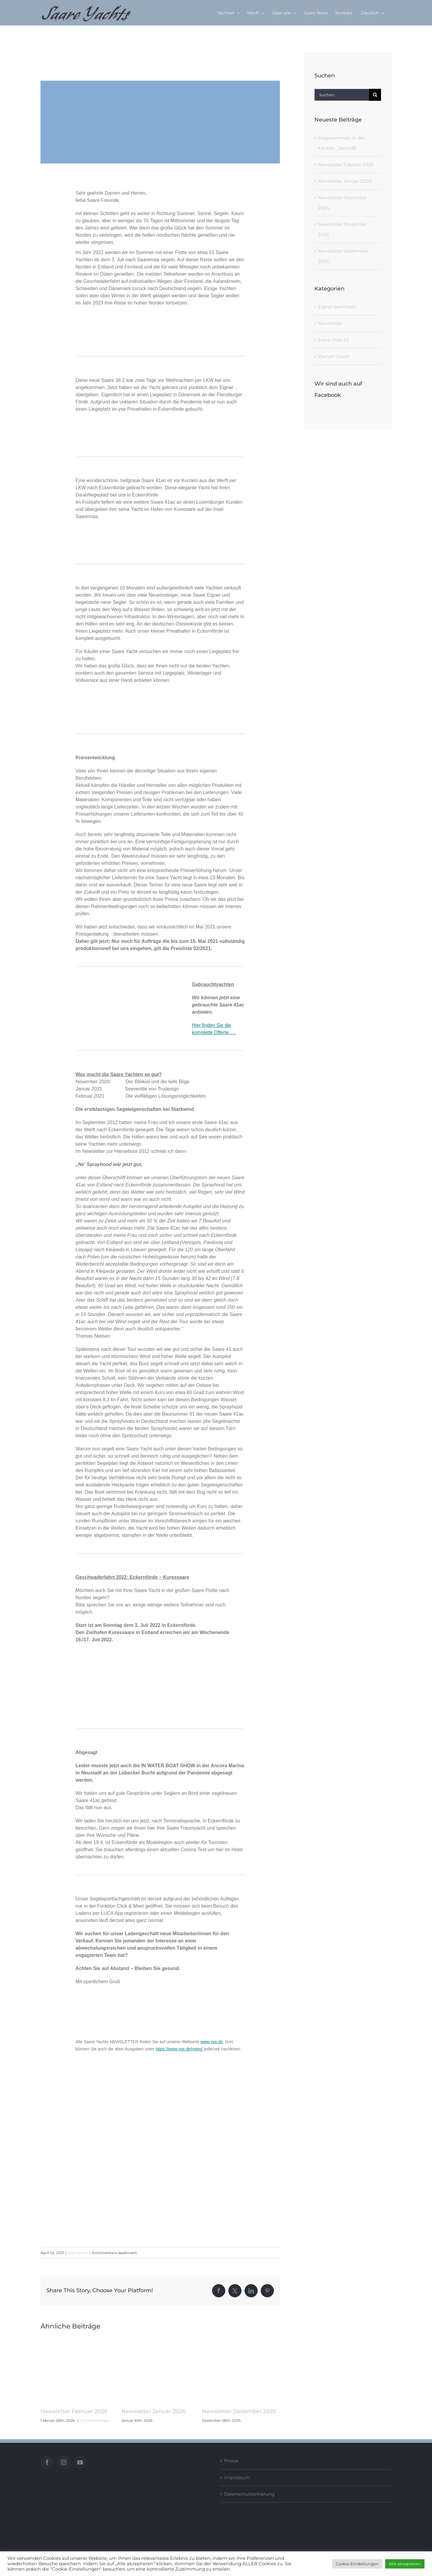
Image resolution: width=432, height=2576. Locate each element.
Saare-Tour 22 (333, 340)
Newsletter (78, 2253)
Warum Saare (333, 356)
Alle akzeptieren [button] (405, 2563)
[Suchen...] (341, 95)
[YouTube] (80, 2462)
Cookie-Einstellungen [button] (357, 2563)
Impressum (237, 2477)
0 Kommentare (95, 2420)
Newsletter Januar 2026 (153, 2411)
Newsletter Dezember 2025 (239, 2411)
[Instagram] (63, 2462)
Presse (231, 2461)
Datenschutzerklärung (249, 2494)
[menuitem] (372, 12)
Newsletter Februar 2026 (73, 2411)
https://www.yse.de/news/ (179, 2049)
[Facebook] (47, 2462)
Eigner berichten (337, 307)
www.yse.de (211, 2041)
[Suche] (375, 95)
